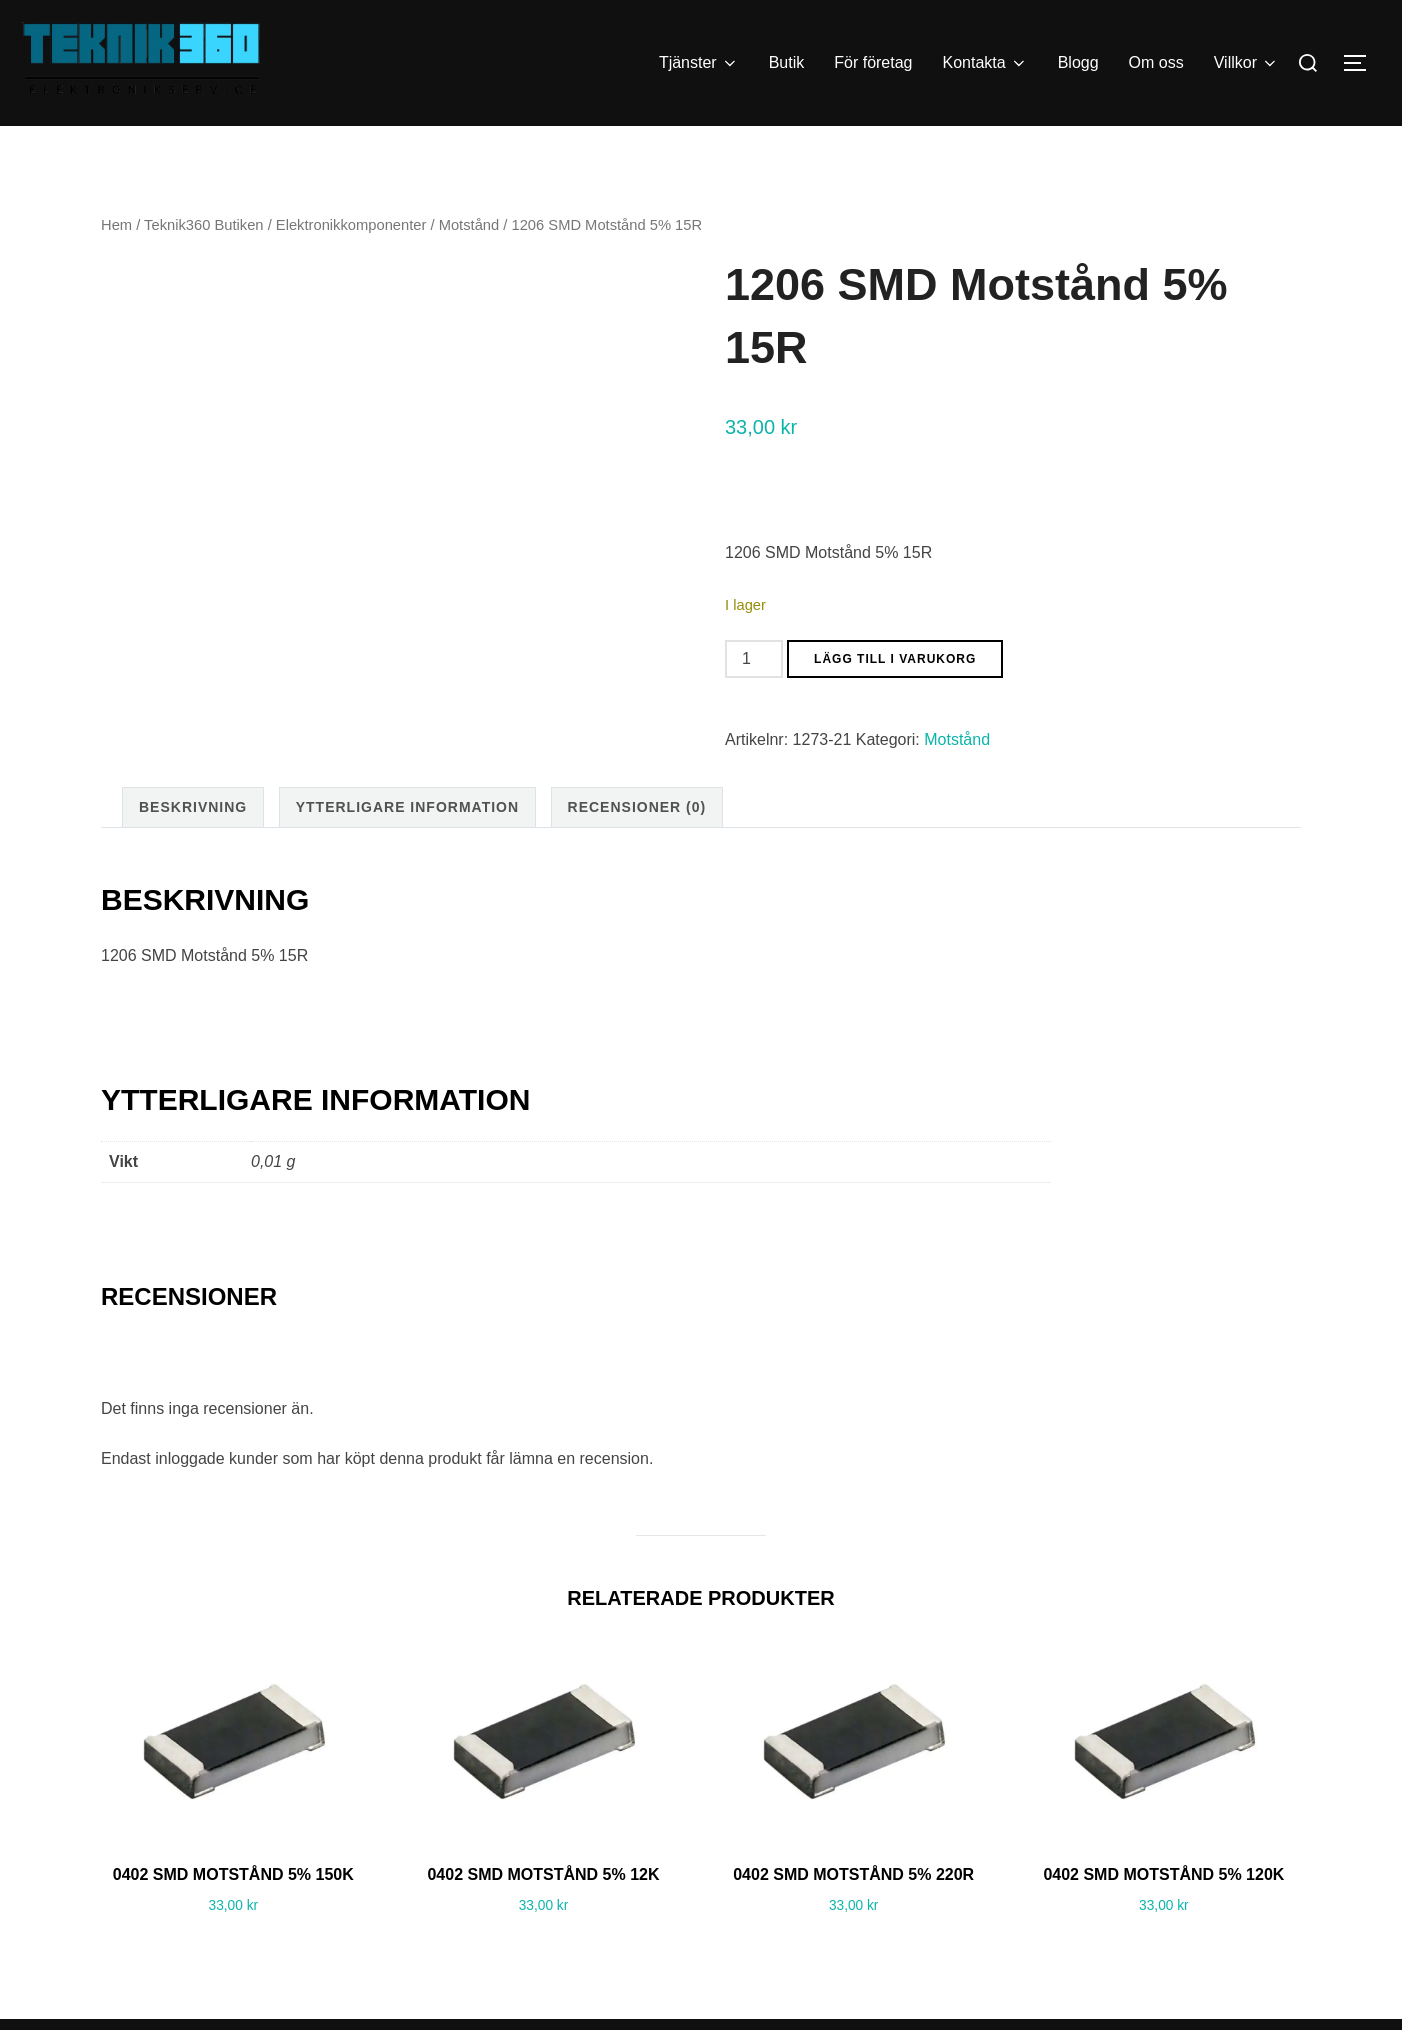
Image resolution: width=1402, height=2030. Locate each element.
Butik (787, 62)
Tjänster (699, 63)
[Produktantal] (754, 699)
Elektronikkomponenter (351, 265)
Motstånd (469, 265)
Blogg (1078, 62)
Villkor (1246, 63)
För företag (873, 62)
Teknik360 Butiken (203, 265)
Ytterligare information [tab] (407, 847)
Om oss (1156, 62)
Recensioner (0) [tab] (637, 847)
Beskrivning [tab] (193, 847)
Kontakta (985, 63)
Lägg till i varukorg (895, 699)
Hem (116, 265)
